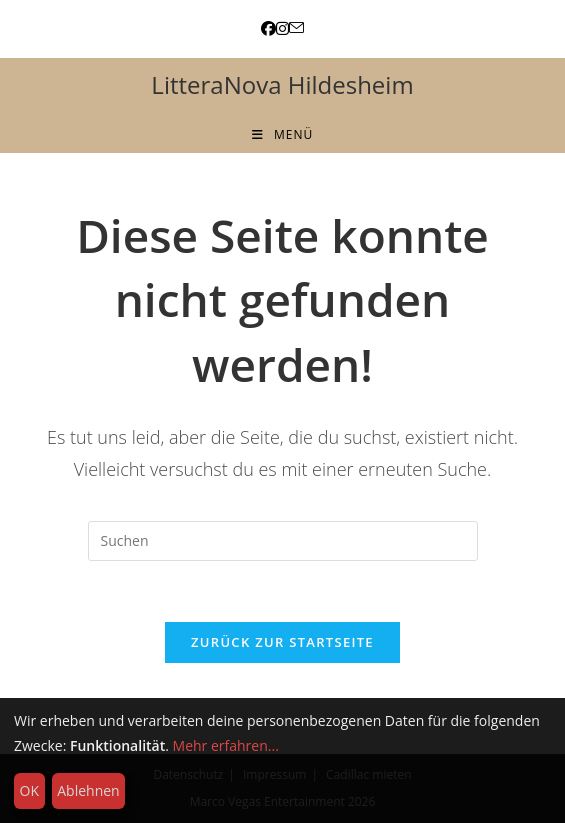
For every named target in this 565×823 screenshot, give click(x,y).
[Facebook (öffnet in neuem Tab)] (268, 28)
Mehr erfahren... (226, 745)
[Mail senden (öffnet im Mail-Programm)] (296, 28)
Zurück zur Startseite (282, 642)
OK (29, 790)
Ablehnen (88, 790)
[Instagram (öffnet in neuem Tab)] (282, 28)
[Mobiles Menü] (282, 134)
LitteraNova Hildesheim (282, 84)
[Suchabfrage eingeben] (283, 541)
